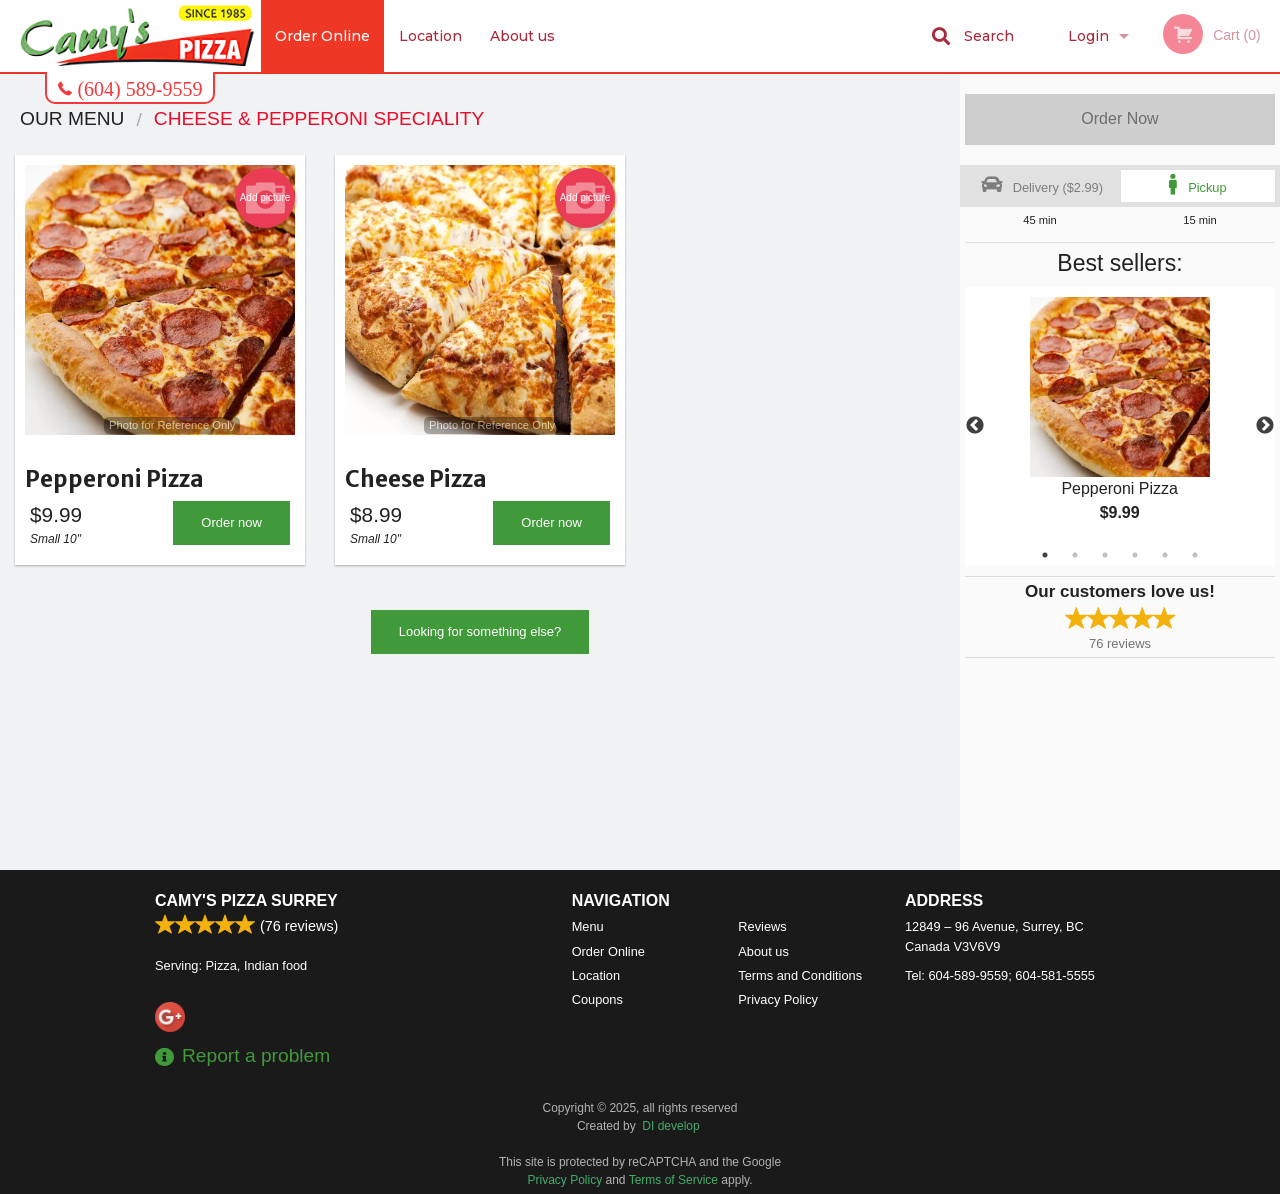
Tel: (1000, 975)
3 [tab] (1105, 555)
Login (1088, 36)
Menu (588, 926)
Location (430, 36)
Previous (975, 426)
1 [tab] (1045, 555)
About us (523, 36)
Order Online (322, 36)
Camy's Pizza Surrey (246, 900)
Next (1265, 426)
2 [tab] (1075, 555)
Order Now (1119, 118)
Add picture (265, 198)
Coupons (597, 999)
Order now (231, 528)
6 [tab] (1195, 555)
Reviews (762, 926)
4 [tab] (1135, 555)
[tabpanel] (1120, 426)
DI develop (670, 1126)
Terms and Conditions (800, 975)
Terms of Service (673, 1180)
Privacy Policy (778, 999)
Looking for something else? (480, 637)
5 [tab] (1165, 555)
